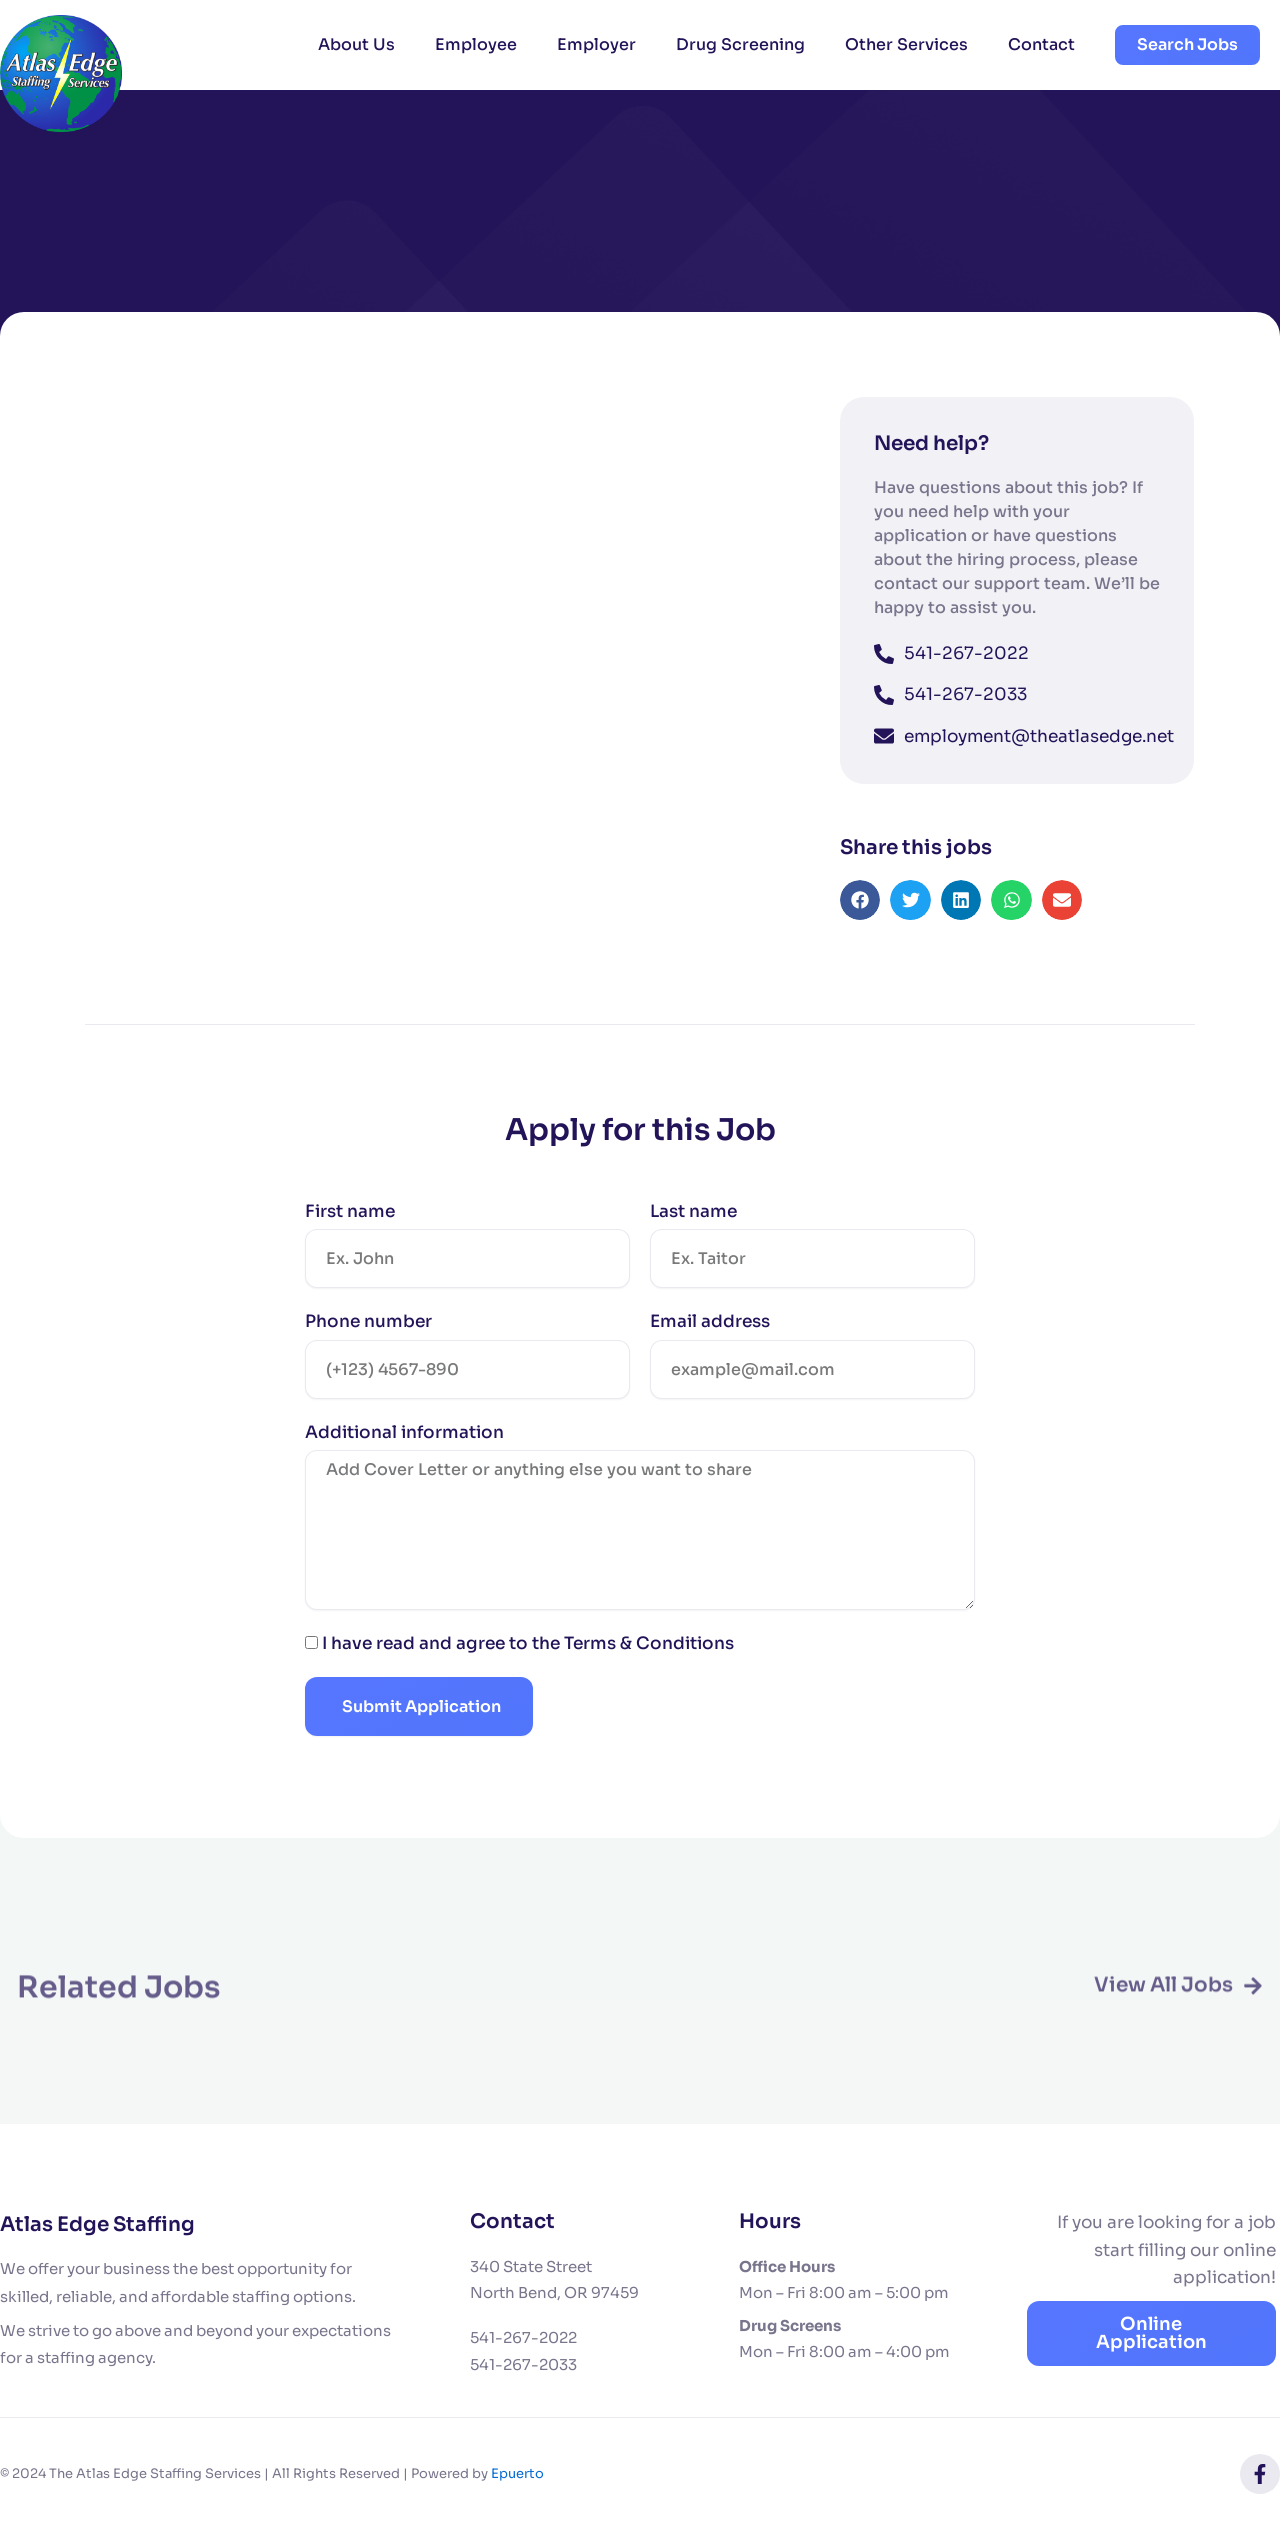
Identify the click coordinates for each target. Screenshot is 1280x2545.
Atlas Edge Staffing (97, 2224)
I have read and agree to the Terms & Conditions (528, 1653)
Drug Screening (740, 44)
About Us (356, 44)
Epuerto (517, 2473)
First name (350, 1221)
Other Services (906, 44)
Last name (693, 1221)
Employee (476, 44)
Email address (710, 1331)
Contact (1041, 44)
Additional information (404, 1442)
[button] (860, 910)
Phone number (368, 1331)
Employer (596, 44)
